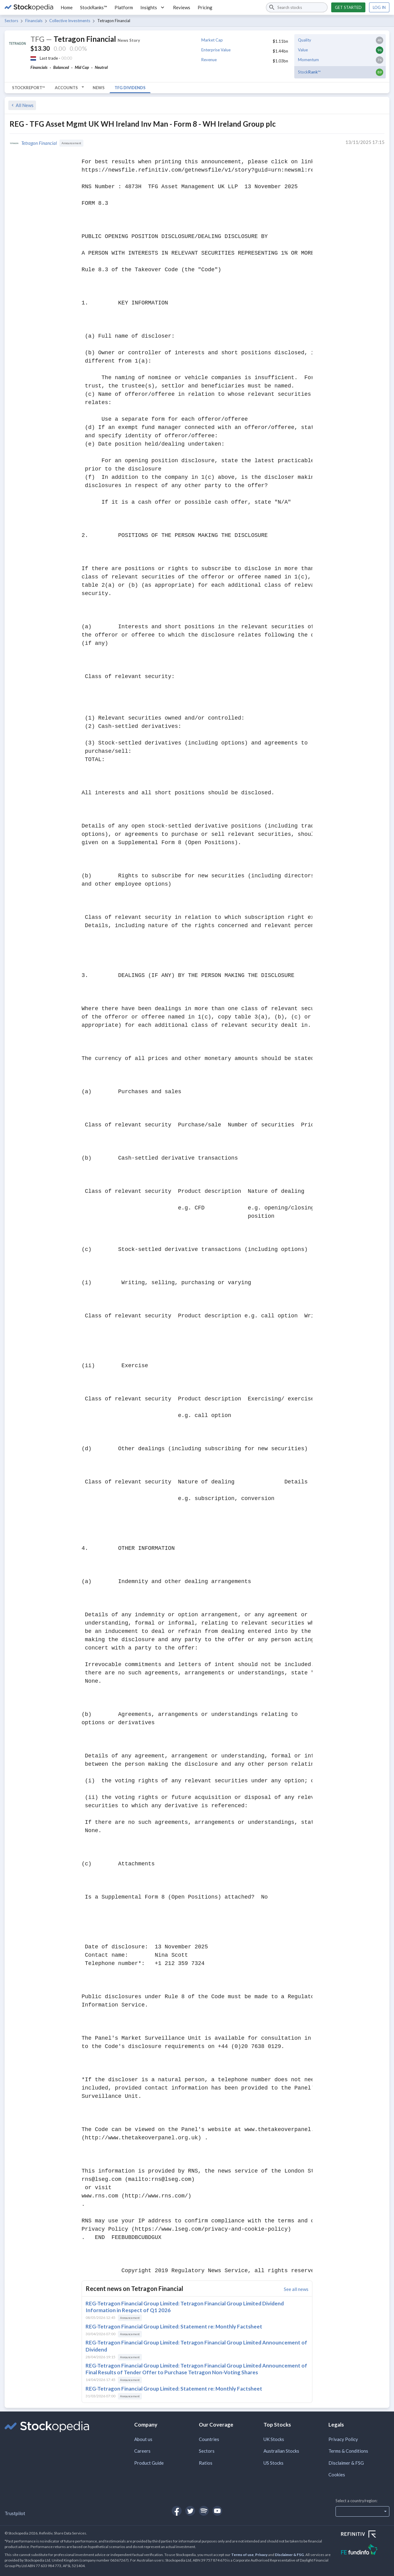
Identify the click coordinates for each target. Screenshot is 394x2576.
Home (67, 7)
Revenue (209, 59)
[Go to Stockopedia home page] (29, 7)
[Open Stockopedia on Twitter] (190, 2511)
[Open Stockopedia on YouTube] (217, 2511)
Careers (142, 2451)
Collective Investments (69, 20)
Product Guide (149, 2463)
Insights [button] (153, 7)
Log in (379, 7)
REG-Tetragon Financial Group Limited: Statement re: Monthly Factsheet (174, 2326)
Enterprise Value (216, 49)
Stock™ (309, 71)
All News (22, 105)
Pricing (205, 7)
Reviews (181, 7)
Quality (304, 40)
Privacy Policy (343, 2439)
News (99, 87)
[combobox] (297, 7)
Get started (348, 7)
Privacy (261, 2554)
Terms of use (242, 2554)
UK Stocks (273, 2439)
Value (303, 49)
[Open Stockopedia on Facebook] (177, 2511)
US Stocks (273, 2463)
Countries (209, 2439)
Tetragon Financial (39, 143)
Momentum (308, 59)
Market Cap (212, 40)
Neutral (101, 67)
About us (143, 2439)
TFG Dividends (130, 87)
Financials (33, 20)
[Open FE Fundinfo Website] (365, 2550)
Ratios (205, 2463)
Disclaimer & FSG (346, 2463)
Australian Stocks (281, 2451)
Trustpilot (15, 2513)
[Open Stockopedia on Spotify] (204, 2511)
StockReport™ (28, 87)
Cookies (336, 2474)
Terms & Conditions (348, 2451)
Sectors (11, 20)
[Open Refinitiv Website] (365, 2534)
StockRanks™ (93, 7)
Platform (124, 7)
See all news (296, 2289)
